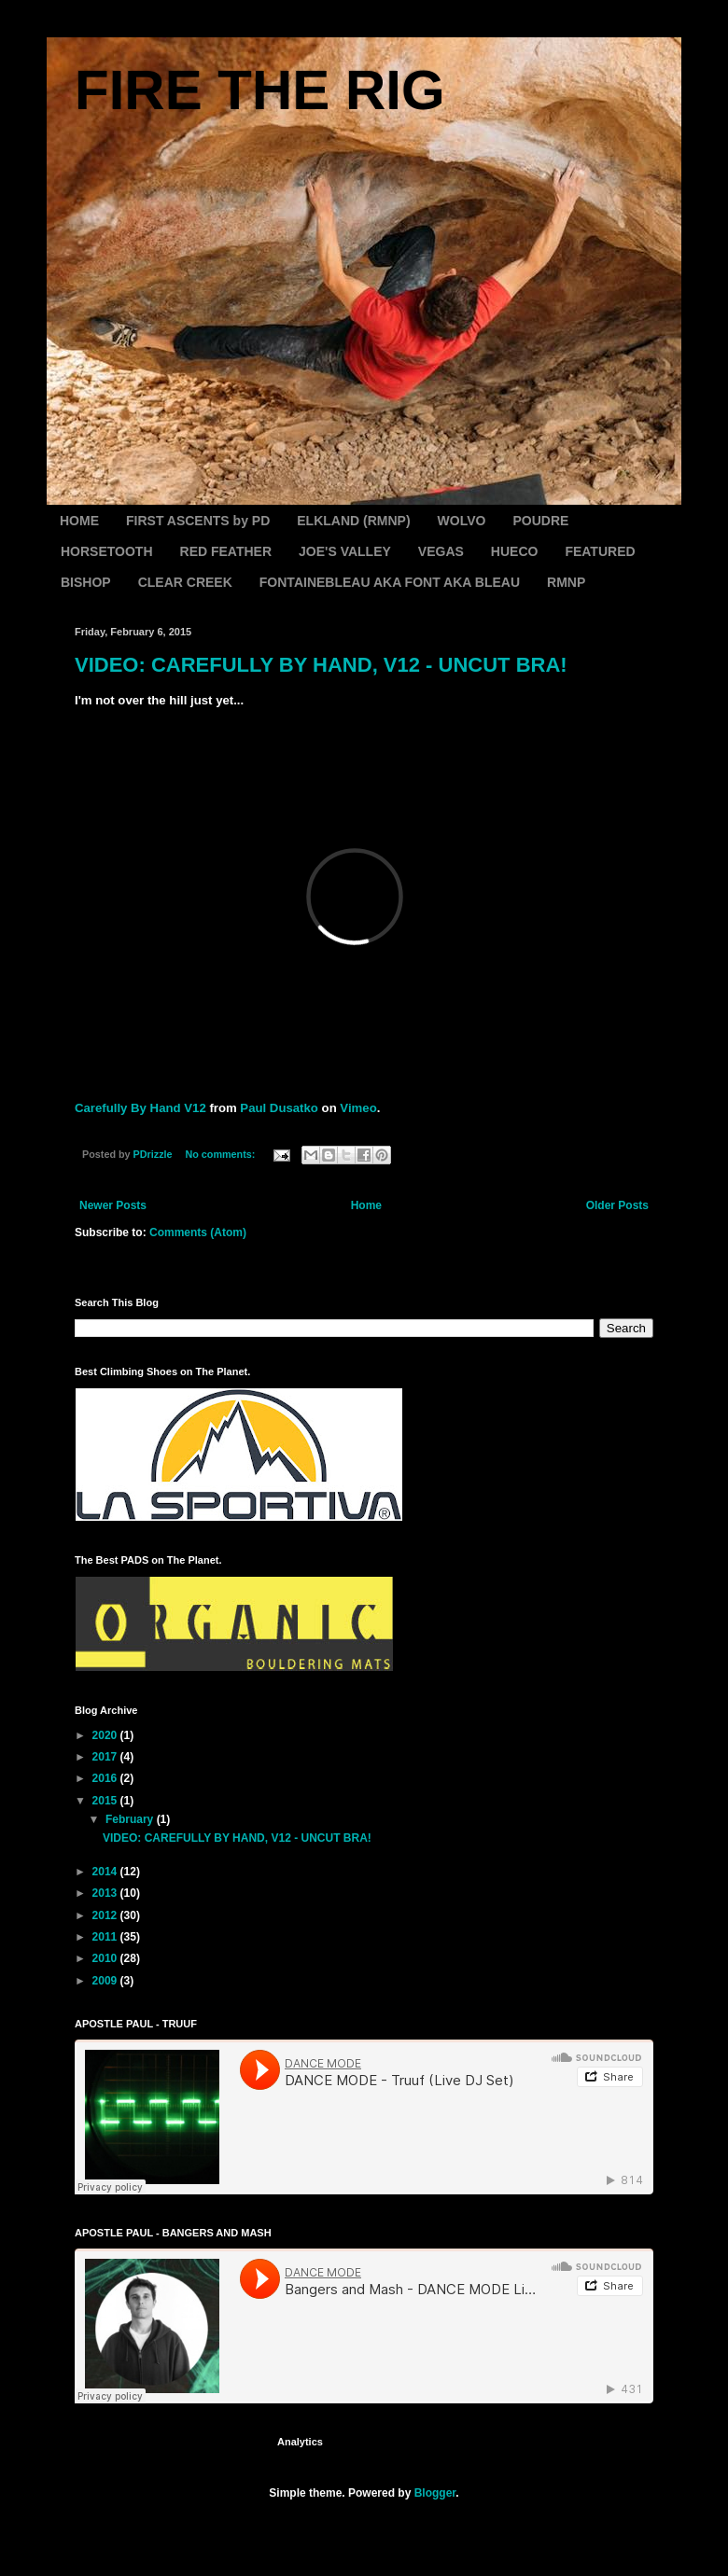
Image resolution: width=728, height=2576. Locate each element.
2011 (106, 1936)
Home (366, 1205)
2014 (106, 1871)
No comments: (221, 1154)
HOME (79, 520)
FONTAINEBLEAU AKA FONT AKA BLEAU (389, 582)
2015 (106, 1800)
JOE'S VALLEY (345, 551)
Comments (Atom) (197, 1232)
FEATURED (600, 551)
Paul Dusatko (279, 1108)
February (131, 1819)
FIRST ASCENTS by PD (198, 520)
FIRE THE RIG (260, 90)
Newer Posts (113, 1205)
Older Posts (617, 1205)
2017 (106, 1756)
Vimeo (358, 1108)
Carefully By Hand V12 (140, 1108)
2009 (106, 1980)
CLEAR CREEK (185, 582)
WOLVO (462, 520)
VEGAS (441, 551)
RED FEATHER (226, 551)
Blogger (435, 2492)
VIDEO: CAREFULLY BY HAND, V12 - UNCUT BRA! (321, 664)
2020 (106, 1735)
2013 (106, 1893)
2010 (106, 1958)
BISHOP (86, 582)
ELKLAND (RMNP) (353, 520)
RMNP (566, 582)
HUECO (515, 551)
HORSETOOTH (107, 551)
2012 (106, 1915)
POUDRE (540, 520)
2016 (106, 1778)
